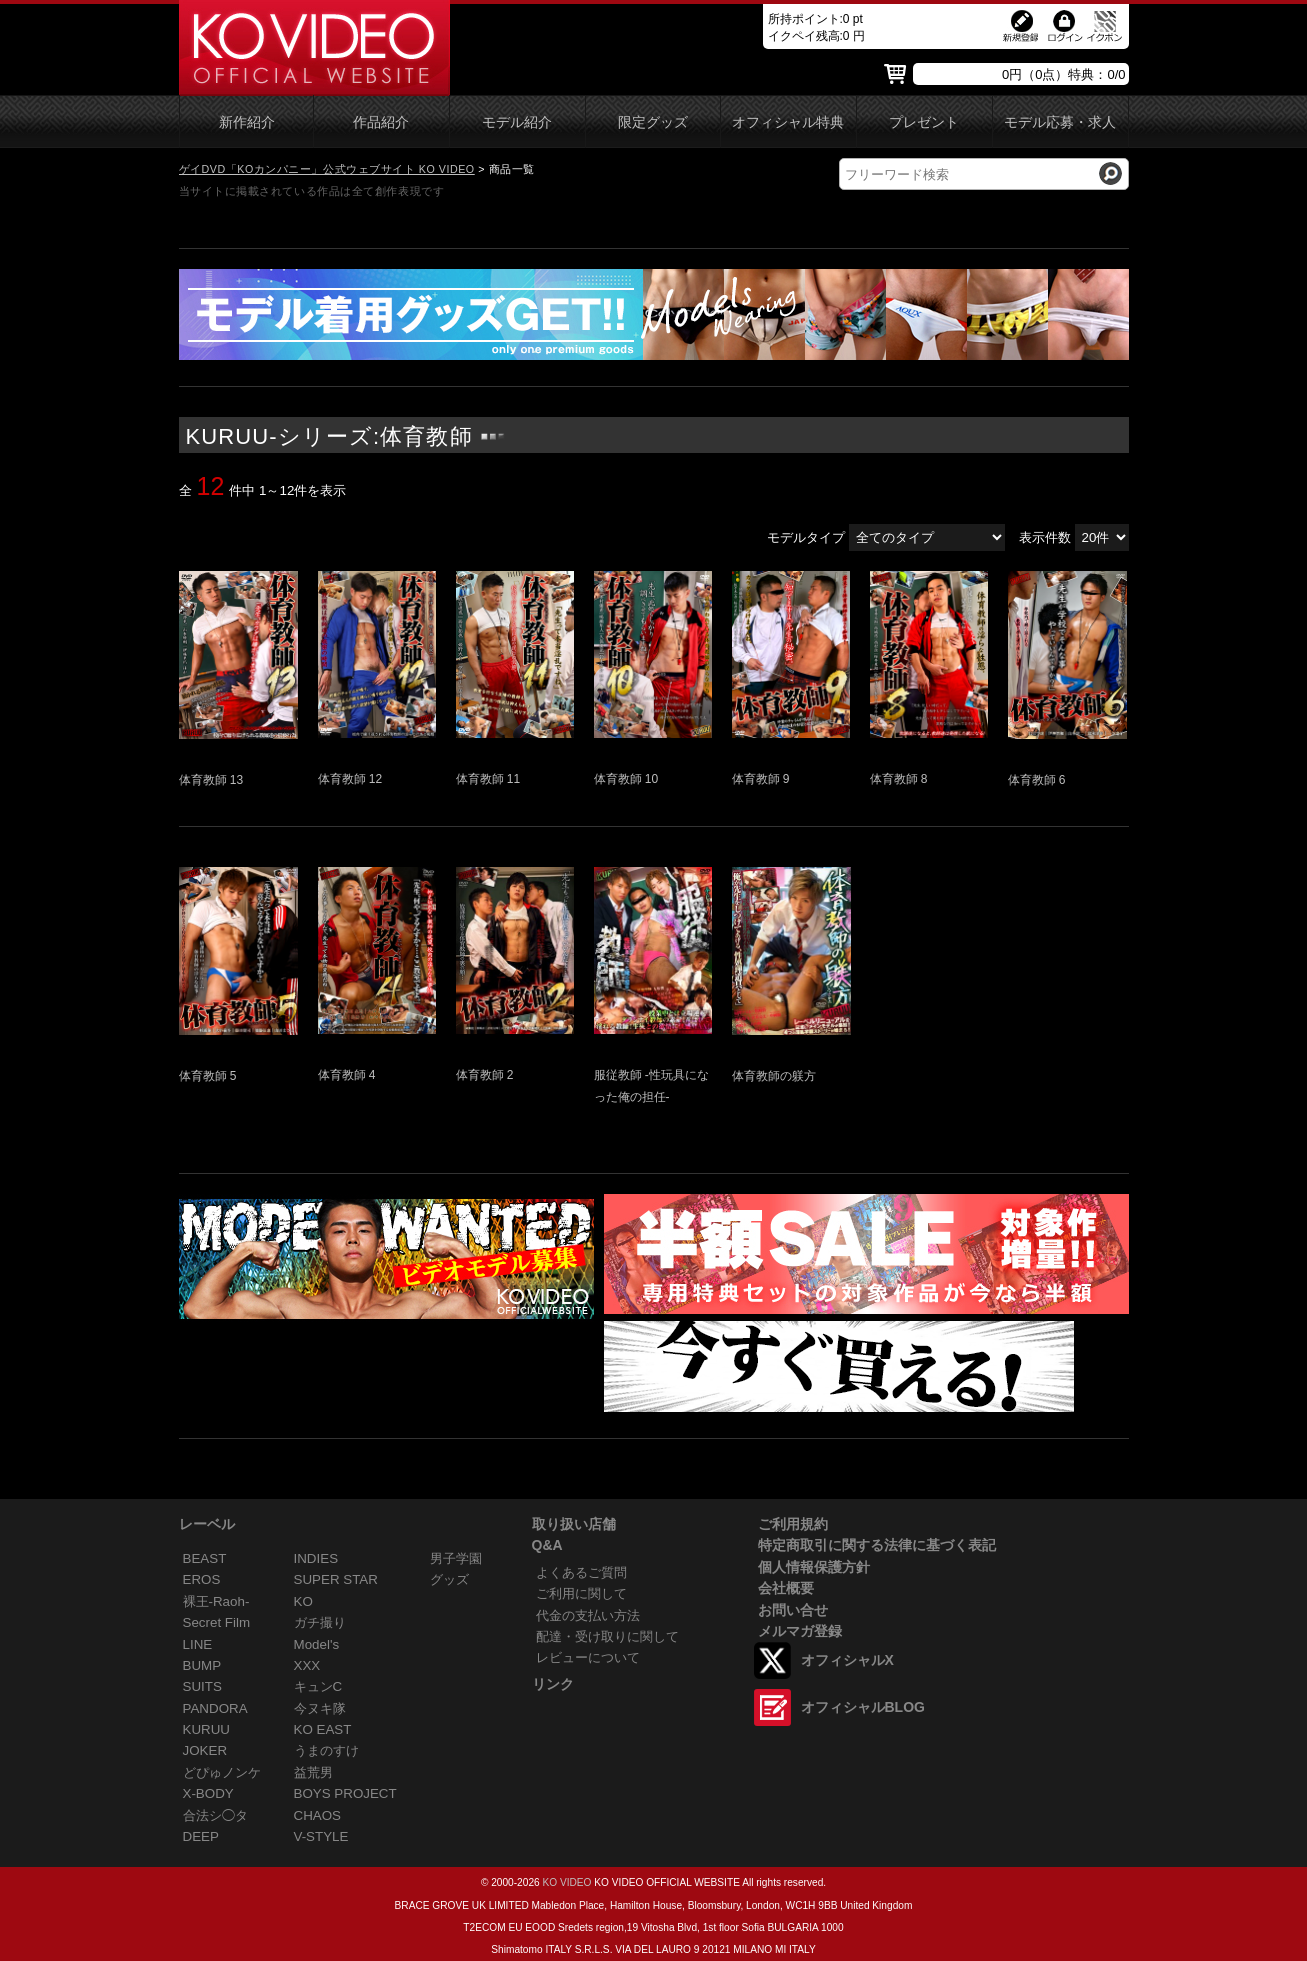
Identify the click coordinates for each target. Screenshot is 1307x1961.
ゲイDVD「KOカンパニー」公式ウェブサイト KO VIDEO (327, 169)
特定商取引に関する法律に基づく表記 (877, 1545)
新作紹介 (247, 122)
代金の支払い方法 (588, 1615)
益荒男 (313, 1772)
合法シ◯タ (215, 1815)
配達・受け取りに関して (607, 1636)
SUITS (202, 1686)
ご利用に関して (581, 1593)
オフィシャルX (847, 1660)
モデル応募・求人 (1060, 122)
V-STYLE (321, 1836)
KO (303, 1601)
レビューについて (588, 1657)
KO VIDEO (566, 1882)
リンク (553, 1684)
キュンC (318, 1686)
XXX (307, 1665)
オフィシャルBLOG (863, 1707)
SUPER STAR (336, 1579)
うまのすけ (326, 1750)
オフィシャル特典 (788, 122)
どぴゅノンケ (222, 1772)
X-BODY (208, 1793)
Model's (317, 1644)
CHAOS (318, 1815)
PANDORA (215, 1708)
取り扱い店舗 (574, 1524)
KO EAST (323, 1729)
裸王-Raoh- (216, 1601)
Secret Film (217, 1622)
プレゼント (924, 122)
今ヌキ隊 (320, 1708)
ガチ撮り (320, 1622)
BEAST (205, 1558)
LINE (198, 1644)
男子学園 (456, 1558)
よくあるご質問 (581, 1572)
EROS (202, 1579)
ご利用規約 (793, 1524)
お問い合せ (793, 1610)
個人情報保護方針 (814, 1567)
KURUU (207, 1729)
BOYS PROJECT (345, 1793)
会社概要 (786, 1588)
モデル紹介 (517, 122)
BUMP (202, 1665)
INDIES (316, 1558)
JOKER (205, 1750)
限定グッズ (653, 122)
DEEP (201, 1836)
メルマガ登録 (800, 1631)
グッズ (449, 1579)
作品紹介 (381, 122)
